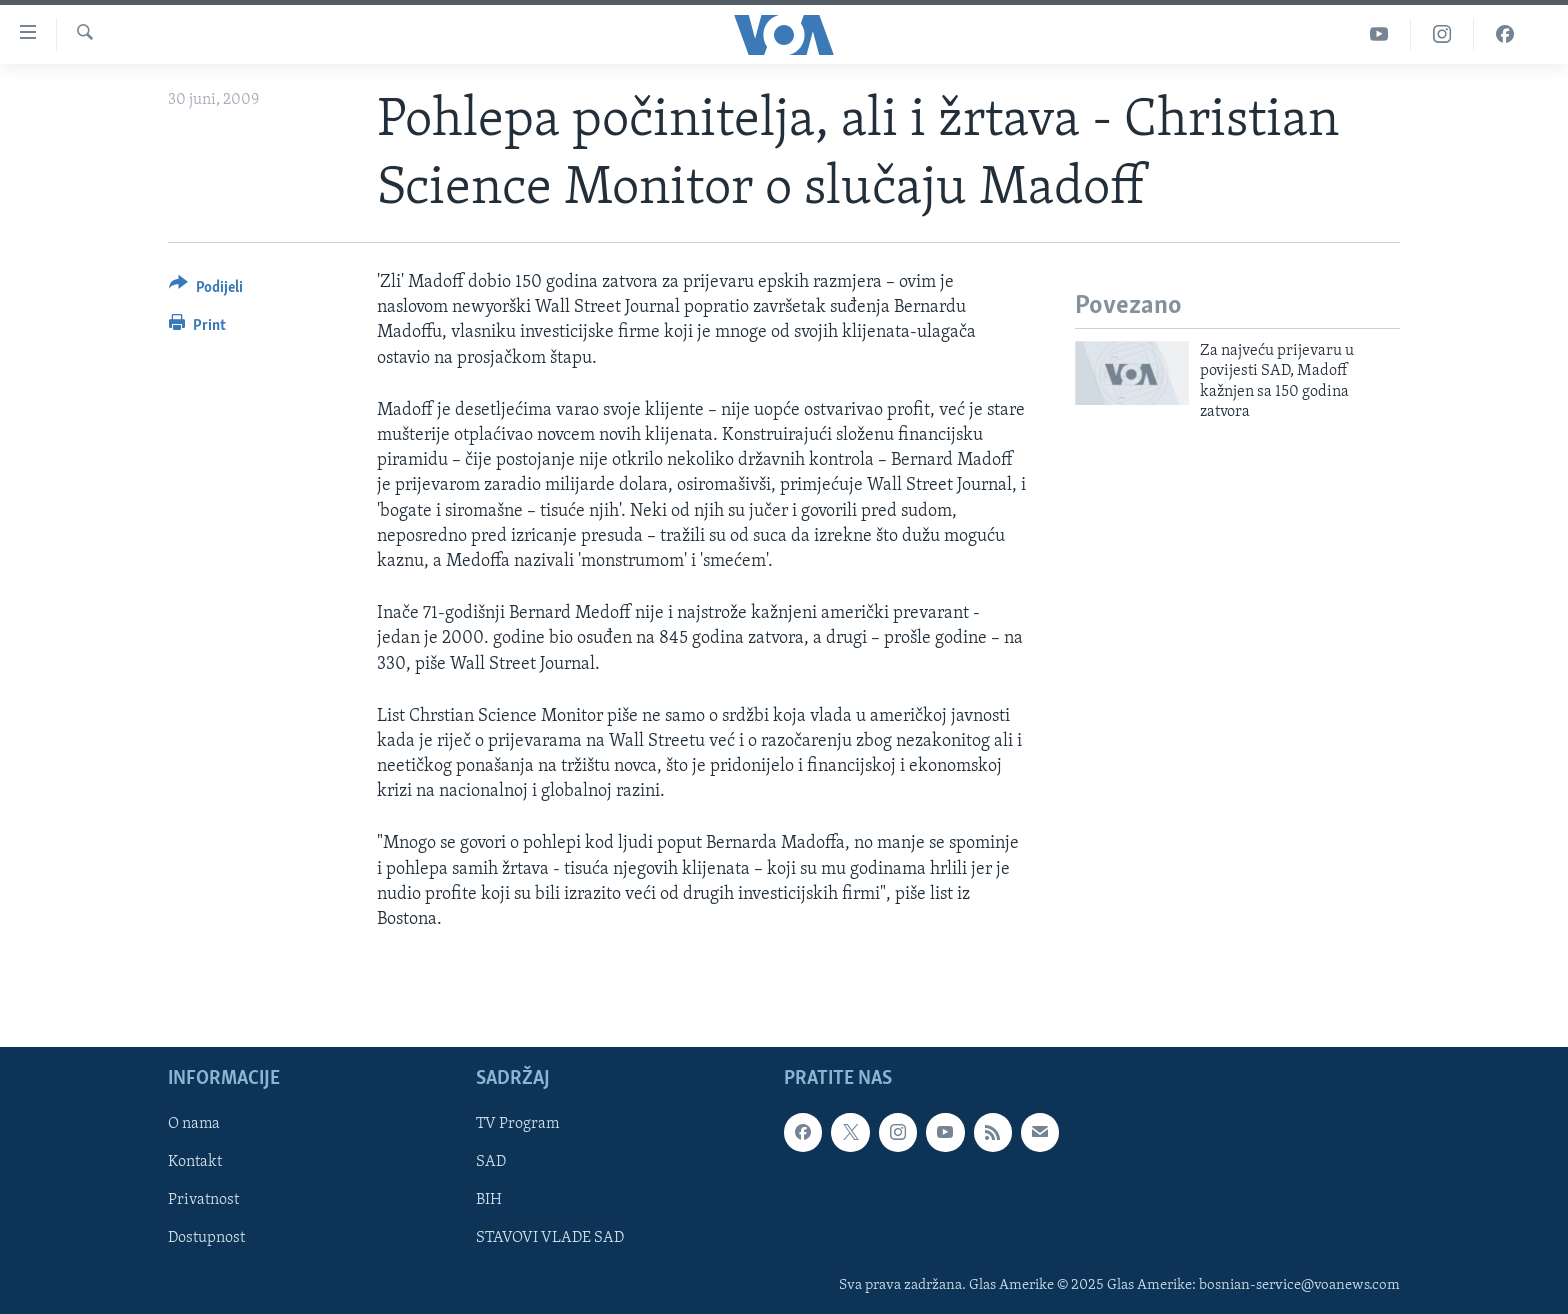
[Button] (206, 290)
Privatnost (203, 1201)
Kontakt (195, 1163)
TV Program (517, 1125)
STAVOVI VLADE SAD (550, 1239)
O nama (194, 1125)
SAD (491, 1163)
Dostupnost (206, 1239)
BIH (489, 1201)
